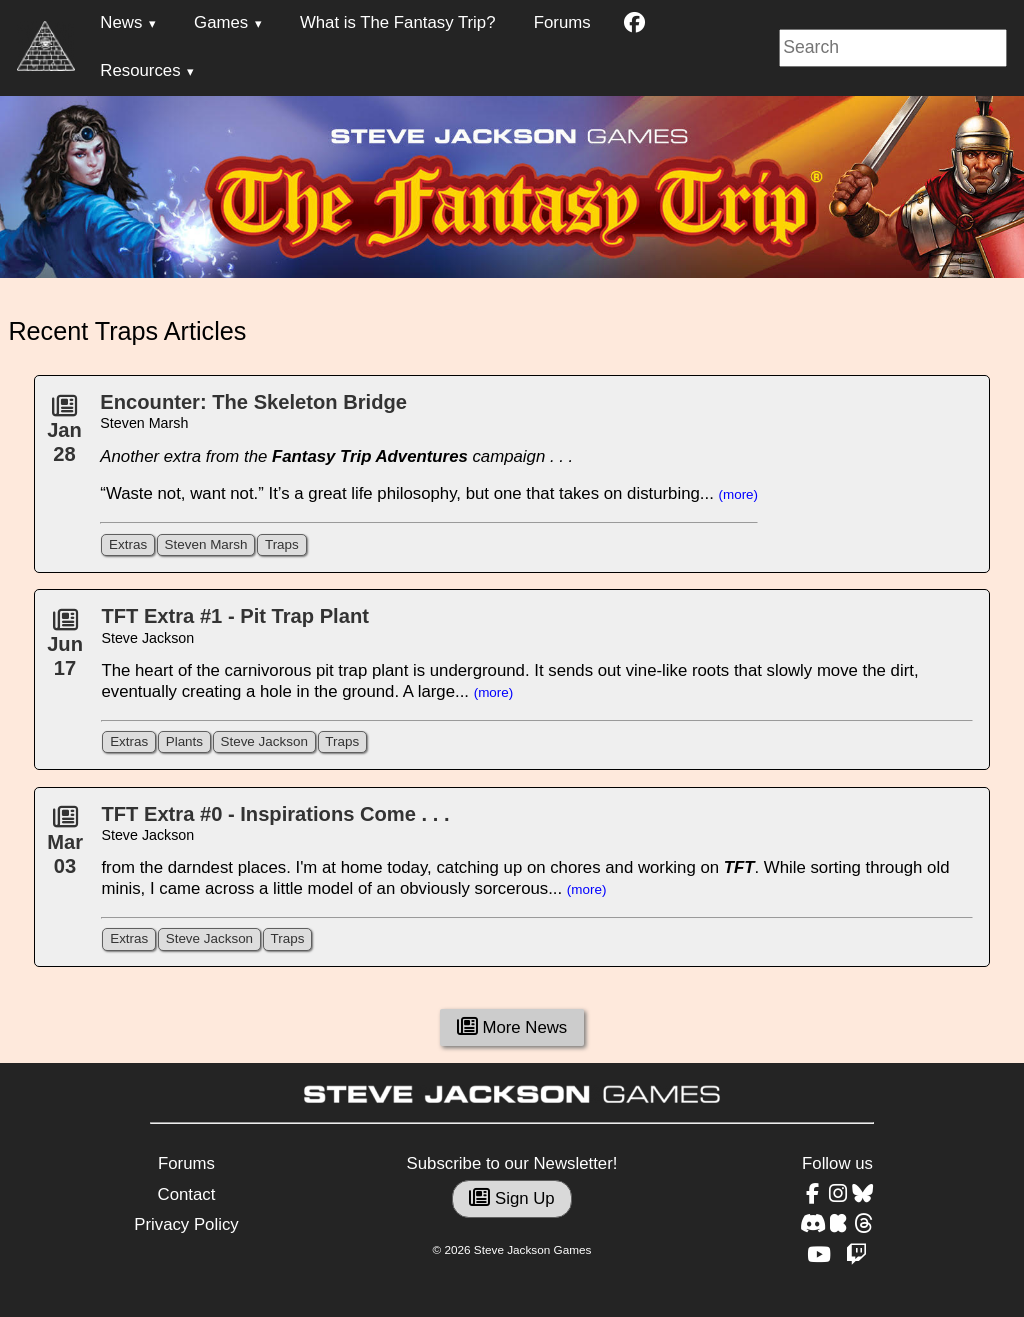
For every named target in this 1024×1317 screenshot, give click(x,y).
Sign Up (511, 1198)
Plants (184, 741)
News (121, 22)
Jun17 (65, 650)
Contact (187, 1194)
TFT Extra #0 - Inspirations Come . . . (275, 814)
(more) (739, 494)
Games (221, 22)
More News (512, 1027)
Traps (282, 544)
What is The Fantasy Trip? (398, 22)
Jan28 (64, 436)
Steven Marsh (206, 544)
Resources (140, 70)
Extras (128, 544)
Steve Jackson (263, 741)
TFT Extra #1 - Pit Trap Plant (234, 616)
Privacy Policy (186, 1224)
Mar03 (65, 847)
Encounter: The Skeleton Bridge (253, 402)
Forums (562, 22)
